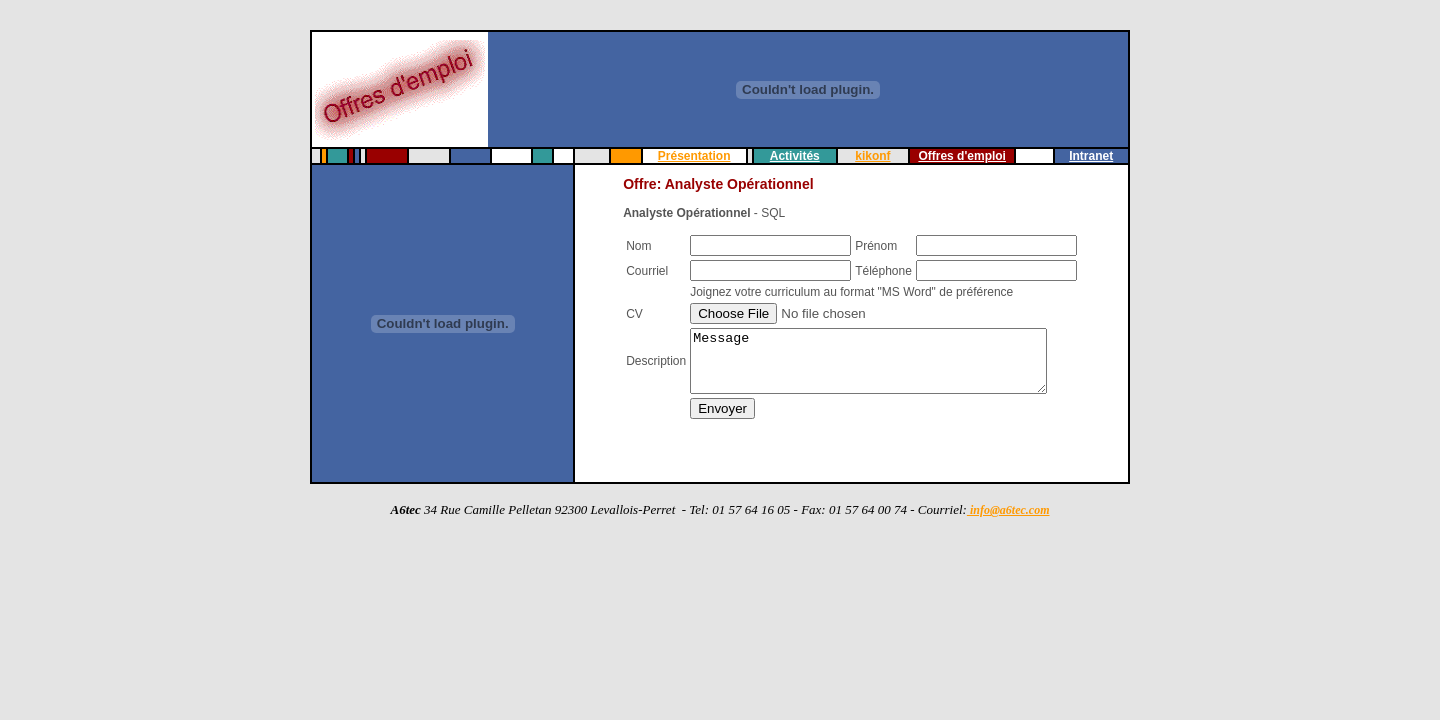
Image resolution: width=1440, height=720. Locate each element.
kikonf (872, 156)
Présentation (691, 156)
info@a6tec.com (1008, 510)
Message (883, 364)
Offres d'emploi (965, 156)
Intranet (1097, 156)
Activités (793, 156)
